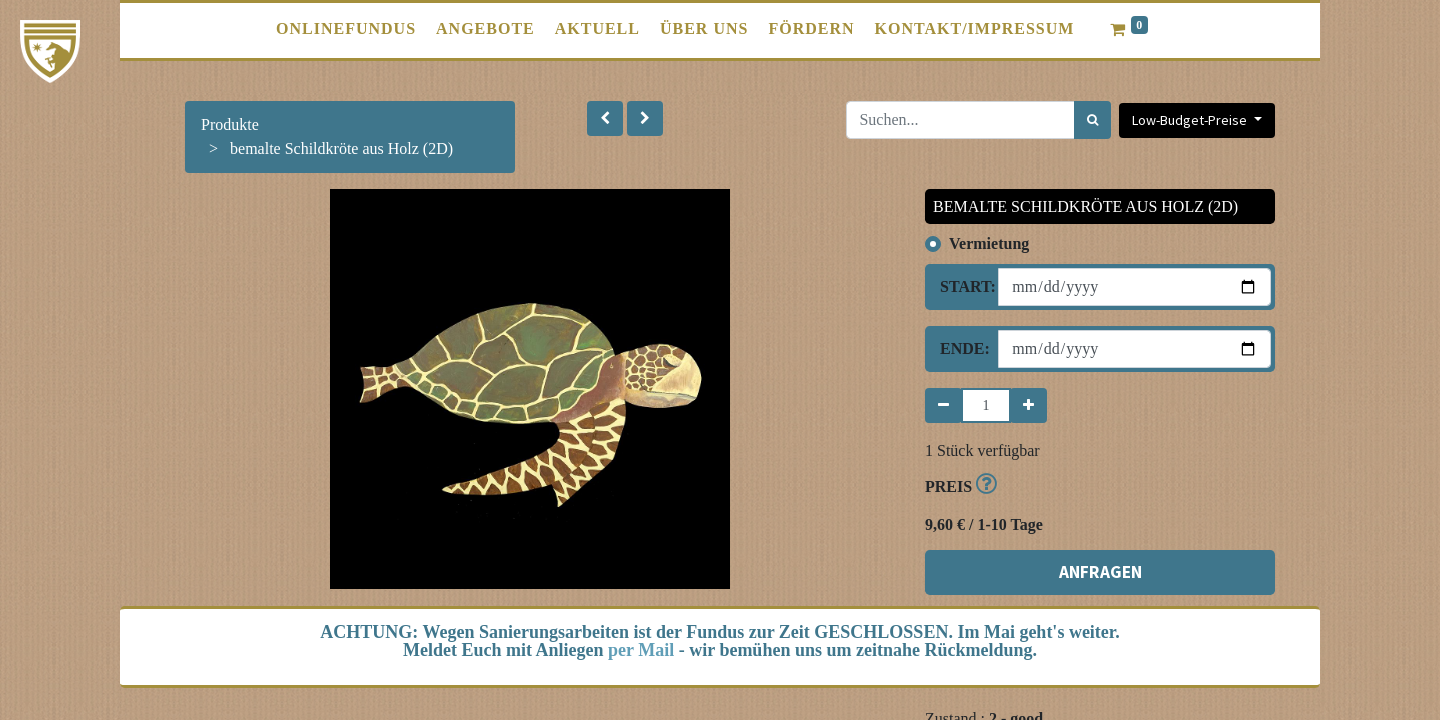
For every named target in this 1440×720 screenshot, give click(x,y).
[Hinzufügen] (1028, 405)
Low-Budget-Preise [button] (1191, 120)
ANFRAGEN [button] (1100, 572)
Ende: (961, 348)
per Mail (641, 650)
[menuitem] (346, 29)
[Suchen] (1092, 120)
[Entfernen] (943, 405)
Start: (961, 286)
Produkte (230, 124)
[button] (605, 118)
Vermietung (989, 243)
